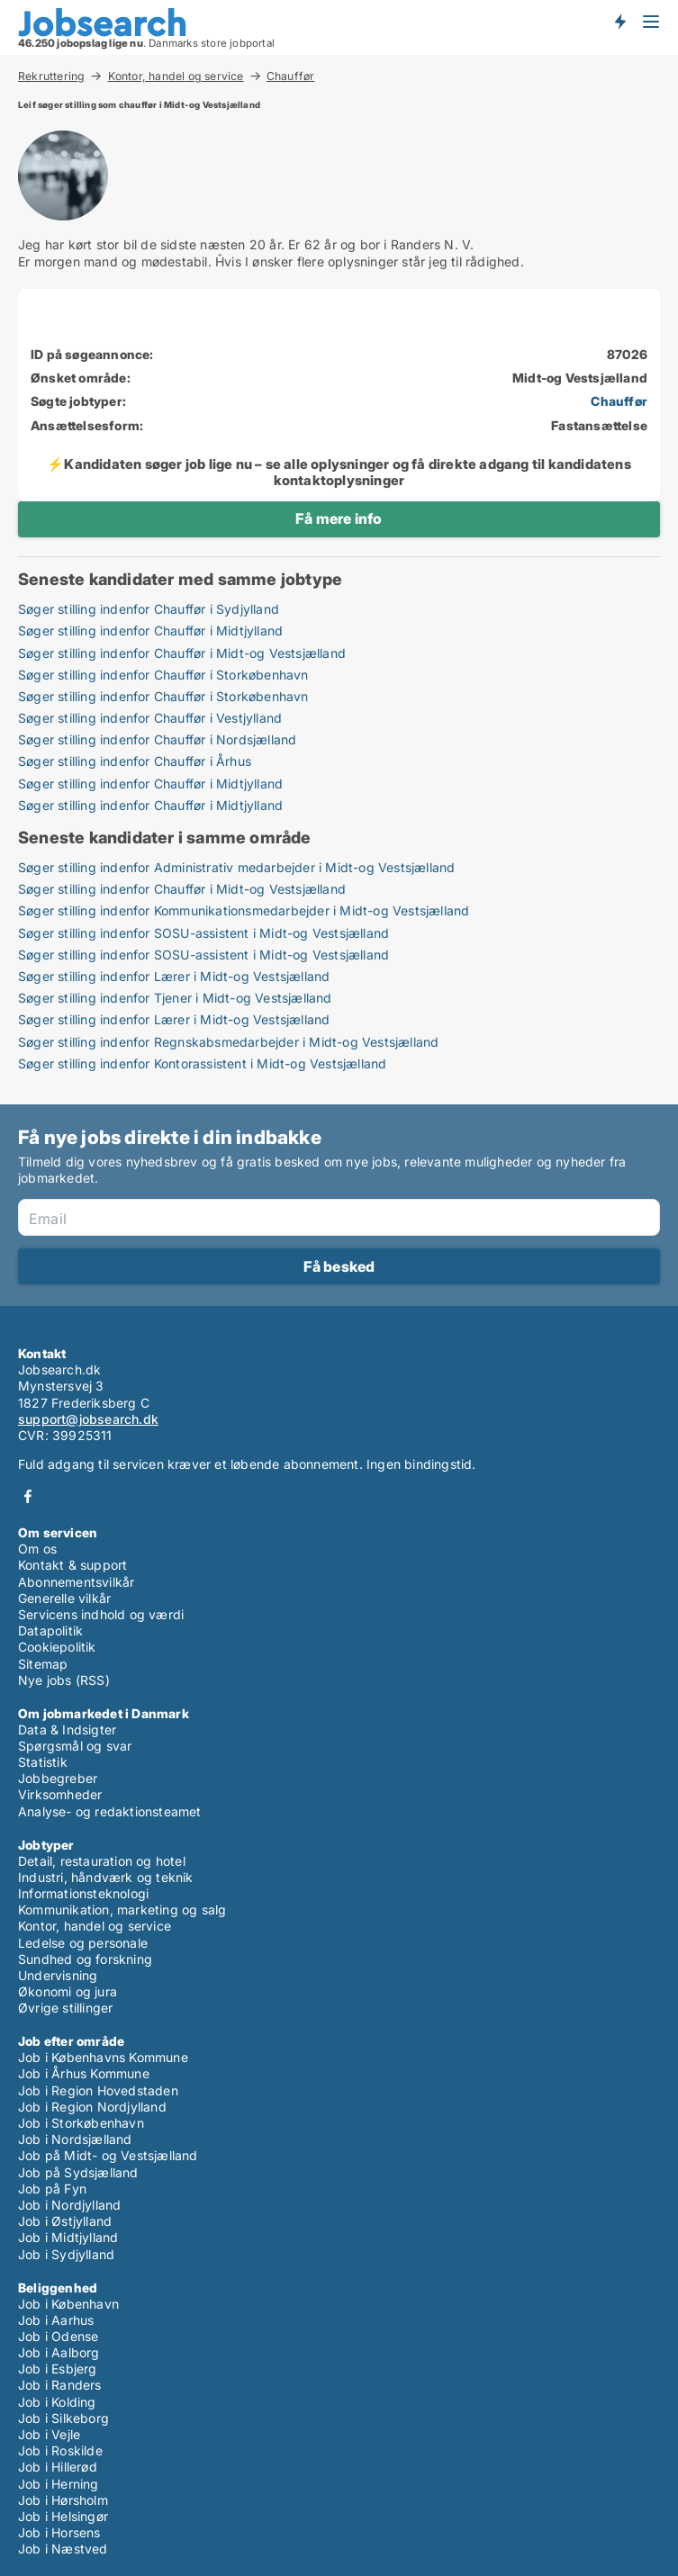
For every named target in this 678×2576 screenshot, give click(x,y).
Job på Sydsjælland (78, 2172)
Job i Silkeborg (63, 2418)
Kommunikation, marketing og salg (122, 1909)
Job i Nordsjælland (75, 2139)
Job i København (68, 2303)
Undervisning (57, 1975)
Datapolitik (50, 1630)
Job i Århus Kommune (83, 2073)
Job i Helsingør (63, 2516)
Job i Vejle (49, 2434)
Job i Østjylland (65, 2221)
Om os (37, 1548)
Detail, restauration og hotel (101, 1861)
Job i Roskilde (60, 2450)
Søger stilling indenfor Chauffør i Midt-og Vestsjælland (182, 653)
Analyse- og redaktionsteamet (110, 1811)
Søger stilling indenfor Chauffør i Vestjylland (150, 717)
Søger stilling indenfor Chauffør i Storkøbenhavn (163, 674)
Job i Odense (58, 2336)
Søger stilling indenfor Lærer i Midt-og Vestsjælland (174, 976)
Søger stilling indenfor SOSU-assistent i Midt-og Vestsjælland (203, 933)
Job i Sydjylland (66, 2254)
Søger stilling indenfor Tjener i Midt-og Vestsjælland (175, 997)
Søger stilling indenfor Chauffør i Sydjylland (148, 609)
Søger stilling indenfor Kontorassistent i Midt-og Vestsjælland (202, 1063)
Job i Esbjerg (57, 2368)
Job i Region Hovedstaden (98, 2090)
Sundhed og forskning (85, 1959)
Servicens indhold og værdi (101, 1614)
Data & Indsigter (67, 1729)
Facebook (28, 1496)
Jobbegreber (57, 1778)
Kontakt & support (72, 1564)
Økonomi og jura (67, 1991)
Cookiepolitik (57, 1646)
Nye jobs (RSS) (64, 1680)
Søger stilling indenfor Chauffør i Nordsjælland (157, 739)
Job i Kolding (57, 2401)
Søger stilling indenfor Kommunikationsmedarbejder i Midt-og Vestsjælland (243, 910)
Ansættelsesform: (87, 425)
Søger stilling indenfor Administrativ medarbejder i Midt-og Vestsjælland (236, 867)
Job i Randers (60, 2384)
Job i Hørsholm (63, 2500)
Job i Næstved (63, 2548)
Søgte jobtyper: (78, 401)
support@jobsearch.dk (88, 1419)
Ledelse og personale (83, 1942)
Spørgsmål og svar (74, 1745)
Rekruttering (51, 75)
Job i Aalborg (59, 2352)
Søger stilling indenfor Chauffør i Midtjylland (150, 630)
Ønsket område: (81, 377)
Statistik (43, 1762)
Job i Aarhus (56, 2320)
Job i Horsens (59, 2532)
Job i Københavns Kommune (103, 2057)
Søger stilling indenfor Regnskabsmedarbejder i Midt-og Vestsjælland (228, 1041)
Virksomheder (60, 1794)
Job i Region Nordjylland (92, 2106)
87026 (627, 354)
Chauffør (291, 76)
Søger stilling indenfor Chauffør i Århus (134, 761)
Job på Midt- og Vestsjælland (108, 2155)
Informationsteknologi (83, 1893)
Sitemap (43, 1663)
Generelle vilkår (64, 1598)
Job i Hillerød (57, 2466)
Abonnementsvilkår (76, 1582)
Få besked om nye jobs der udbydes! (619, 20)
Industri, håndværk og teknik (106, 1877)
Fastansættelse (599, 425)
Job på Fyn (52, 2188)
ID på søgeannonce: (92, 354)
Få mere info (338, 518)
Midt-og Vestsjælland (579, 377)
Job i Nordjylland (69, 2204)
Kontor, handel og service (176, 75)
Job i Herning (58, 2483)
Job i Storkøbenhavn (81, 2122)
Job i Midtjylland (68, 2237)
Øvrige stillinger (65, 2007)
